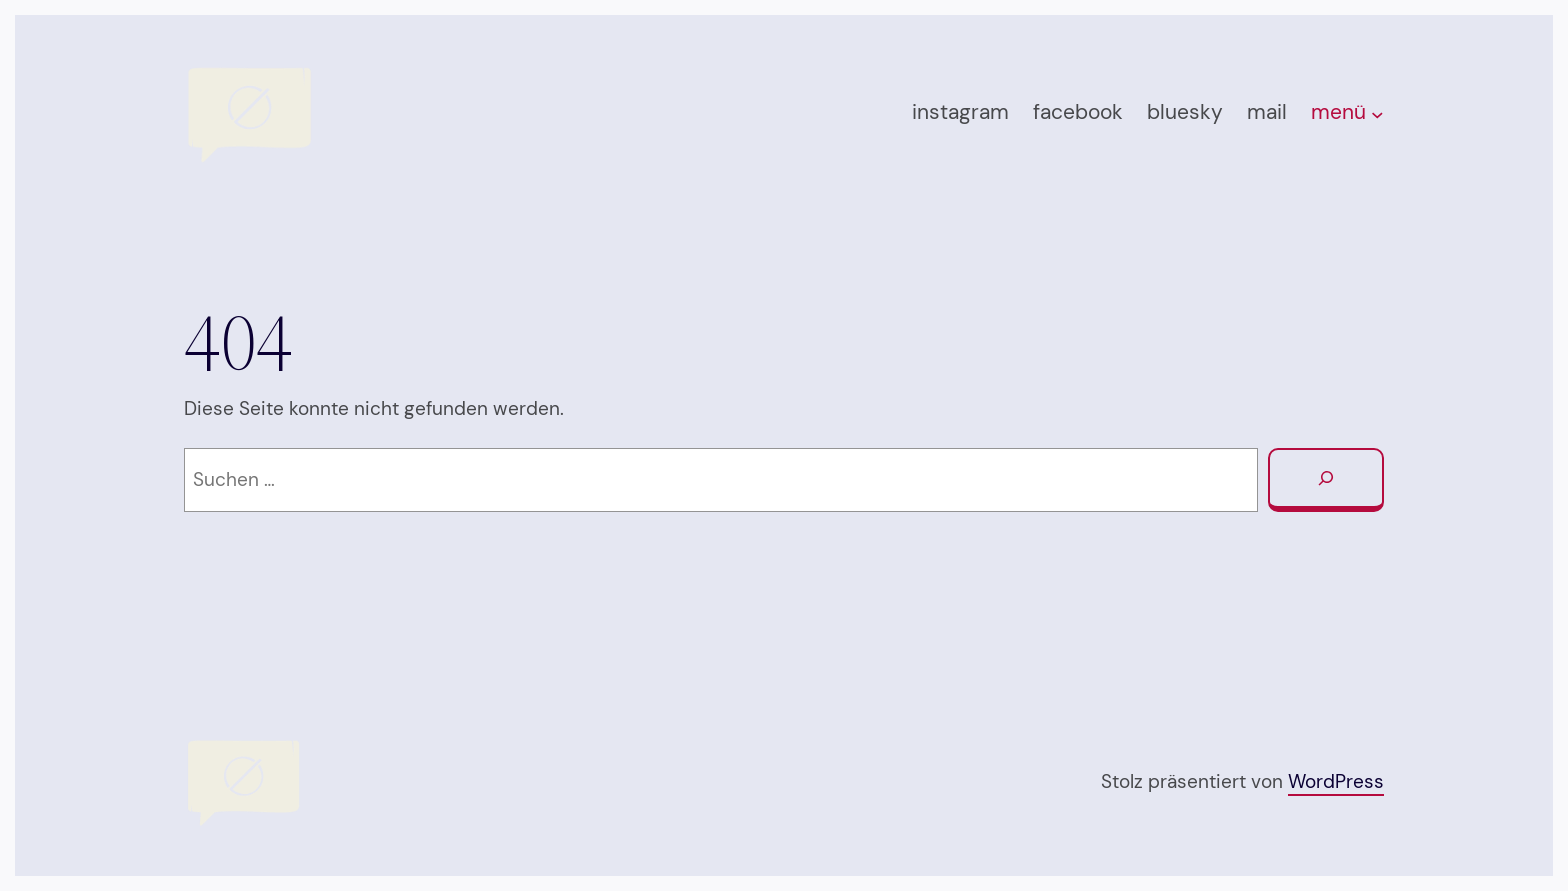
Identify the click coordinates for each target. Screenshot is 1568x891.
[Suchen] (1326, 480)
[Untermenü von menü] (1377, 114)
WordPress (1336, 781)
